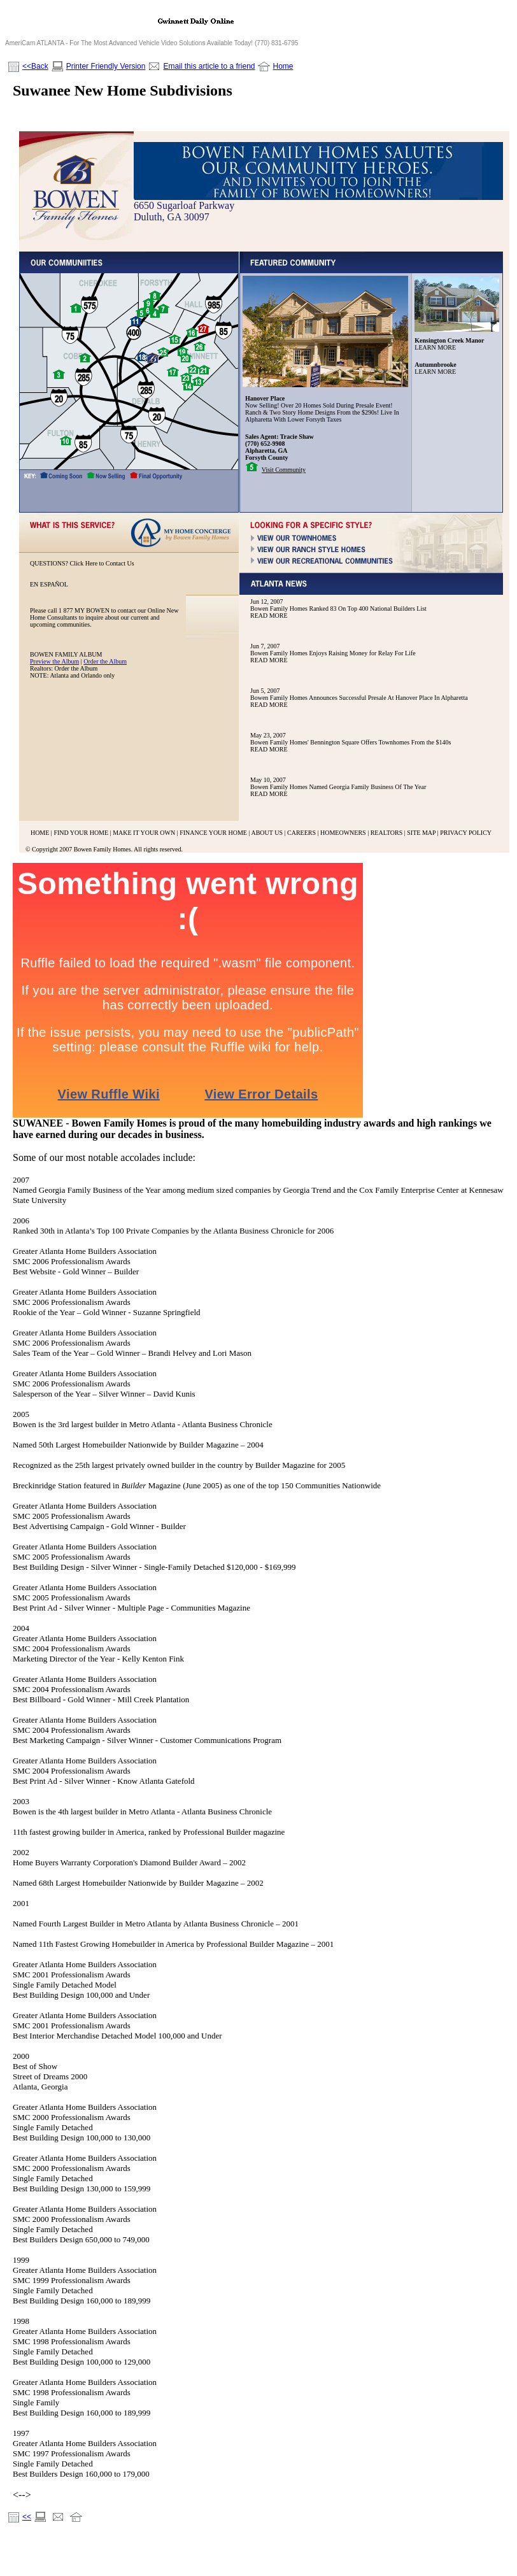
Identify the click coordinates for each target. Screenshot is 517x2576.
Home (283, 66)
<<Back (35, 66)
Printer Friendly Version (106, 66)
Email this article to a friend (209, 66)
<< (26, 2516)
